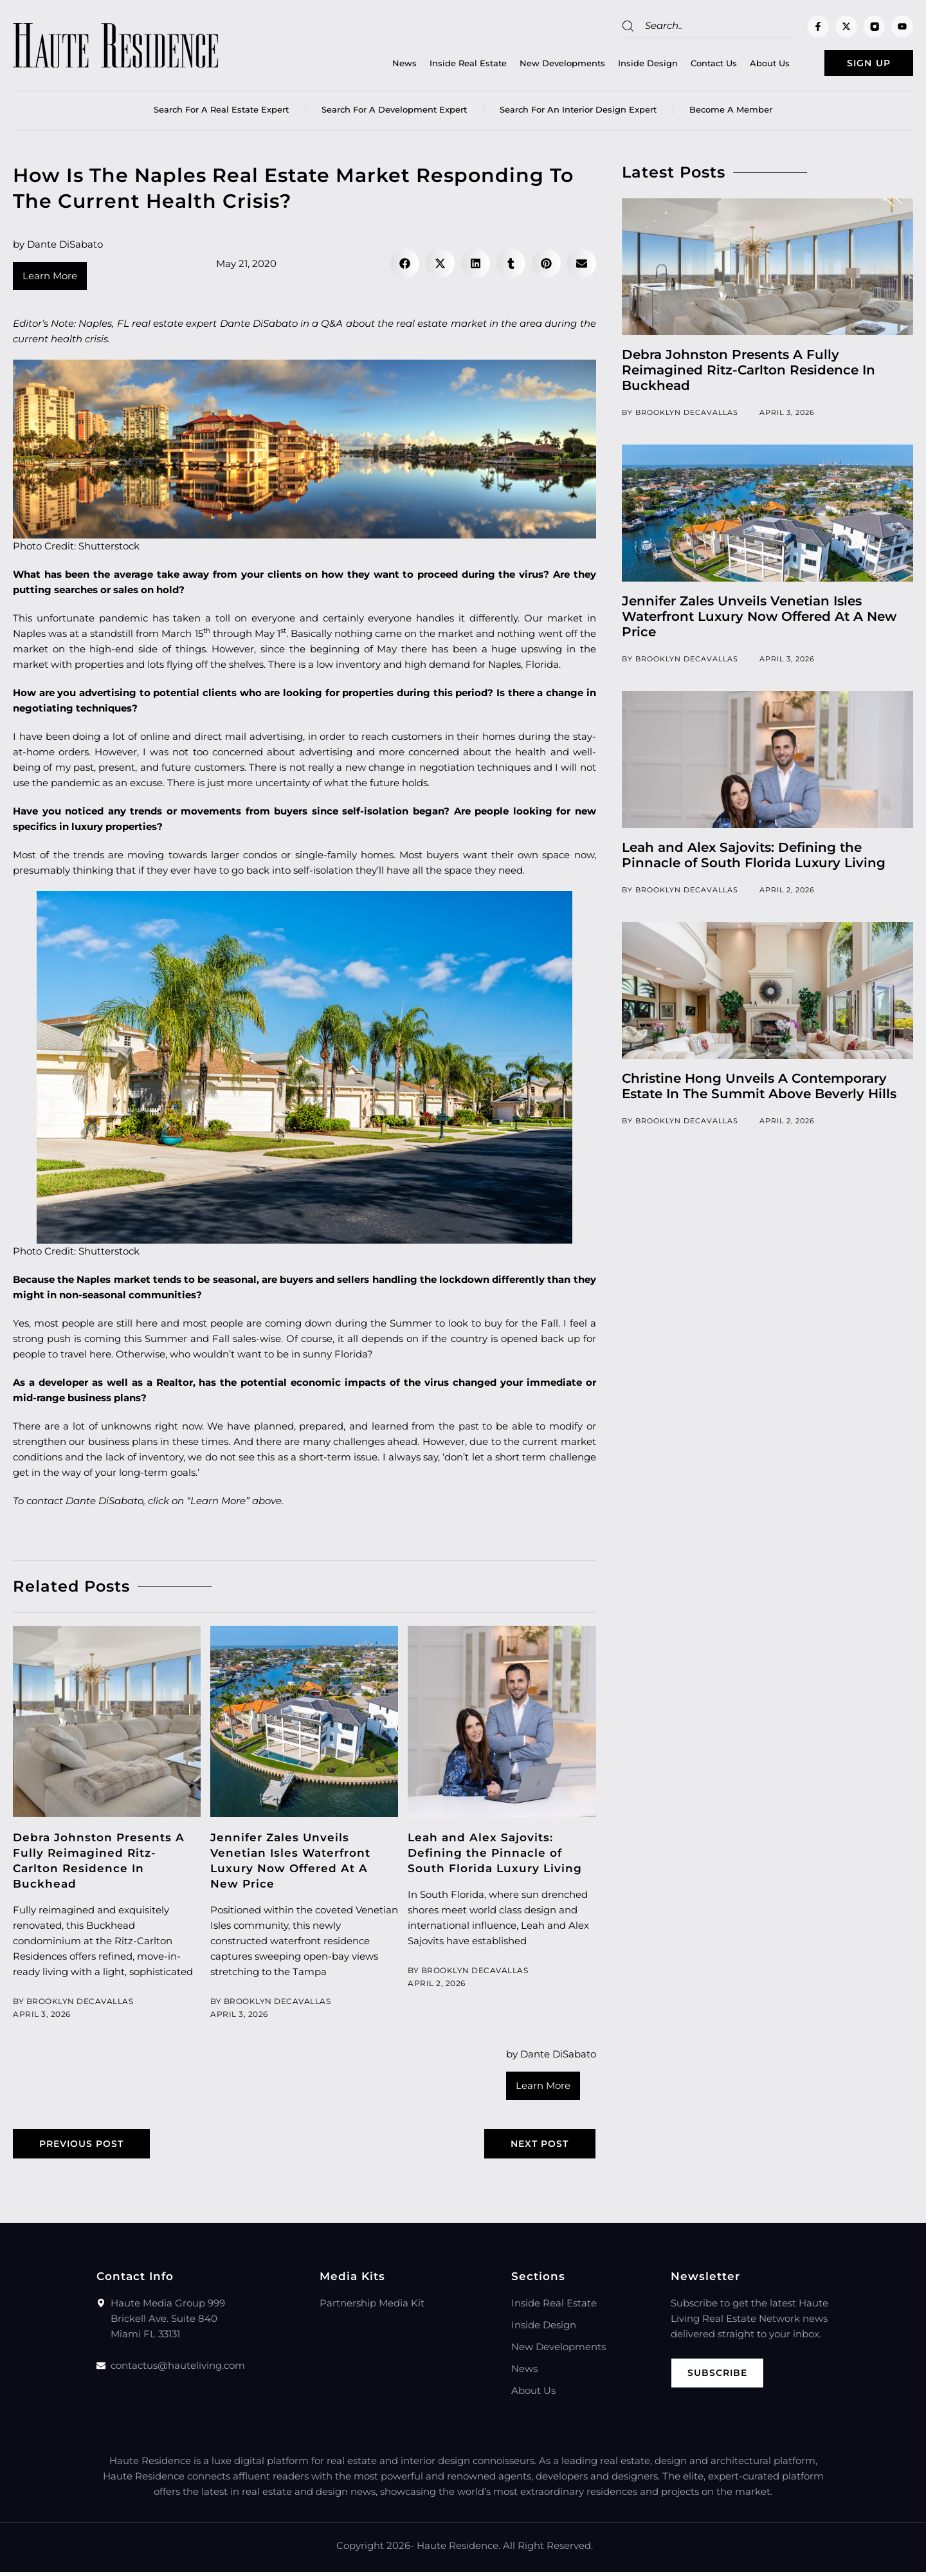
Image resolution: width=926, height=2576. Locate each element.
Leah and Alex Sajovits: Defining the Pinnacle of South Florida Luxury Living (495, 1855)
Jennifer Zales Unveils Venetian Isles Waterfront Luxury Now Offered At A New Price (759, 619)
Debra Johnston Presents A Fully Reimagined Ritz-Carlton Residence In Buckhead (748, 373)
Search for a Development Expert (394, 112)
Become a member (730, 112)
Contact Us (693, 65)
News (384, 65)
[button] (404, 266)
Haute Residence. (458, 2549)
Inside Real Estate (447, 65)
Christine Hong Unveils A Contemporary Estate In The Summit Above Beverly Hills (759, 1089)
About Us (749, 65)
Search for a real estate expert (221, 112)
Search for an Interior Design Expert (578, 112)
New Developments (542, 65)
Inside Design (627, 65)
